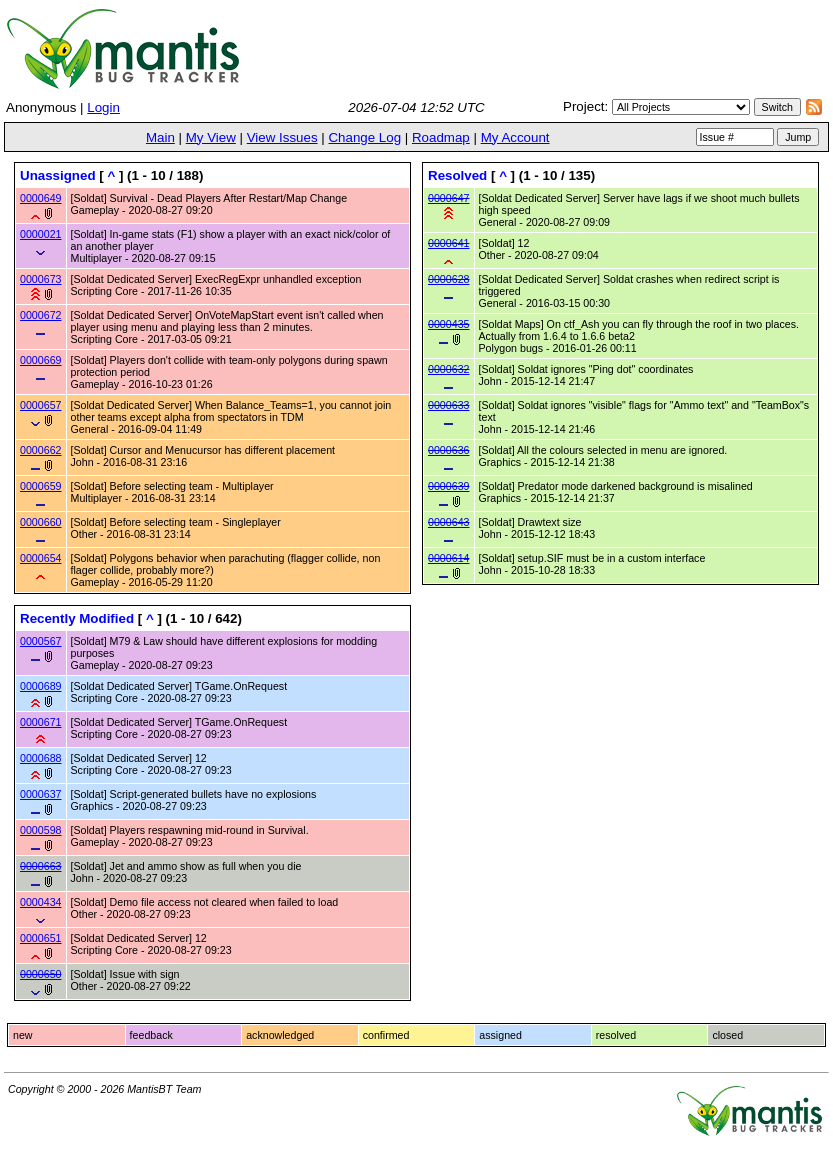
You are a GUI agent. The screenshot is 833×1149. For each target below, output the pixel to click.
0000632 (449, 369)
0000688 (41, 758)
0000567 (41, 641)
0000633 (449, 405)
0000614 (449, 558)
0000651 (41, 938)
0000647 (449, 198)
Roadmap (441, 137)
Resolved (457, 175)
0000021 (41, 234)
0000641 (449, 243)
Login (103, 107)
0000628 (449, 279)
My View (211, 137)
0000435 (449, 324)
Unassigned (58, 175)
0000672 (41, 315)
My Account (515, 137)
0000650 (41, 974)
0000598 (41, 830)
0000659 (41, 486)
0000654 (41, 558)
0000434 (41, 902)
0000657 (41, 405)
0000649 (41, 198)
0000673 (41, 279)
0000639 (449, 486)
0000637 (41, 794)
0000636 (449, 450)
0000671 (41, 722)
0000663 (41, 866)
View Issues (282, 137)
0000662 (41, 450)
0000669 (41, 360)
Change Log (364, 137)
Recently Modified (77, 618)
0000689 (41, 686)
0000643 (449, 522)
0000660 (41, 522)
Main (160, 137)
